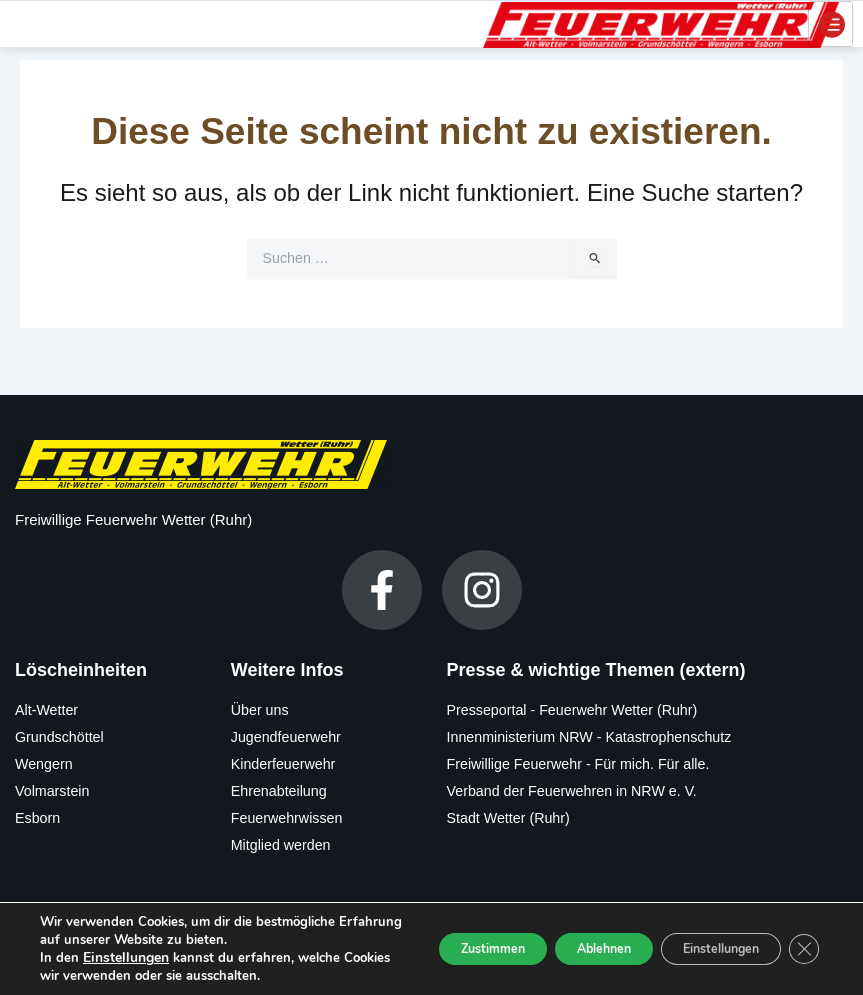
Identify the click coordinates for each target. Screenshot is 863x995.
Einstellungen (124, 940)
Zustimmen (427, 930)
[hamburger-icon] (830, 23)
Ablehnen (561, 930)
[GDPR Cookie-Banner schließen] (801, 931)
